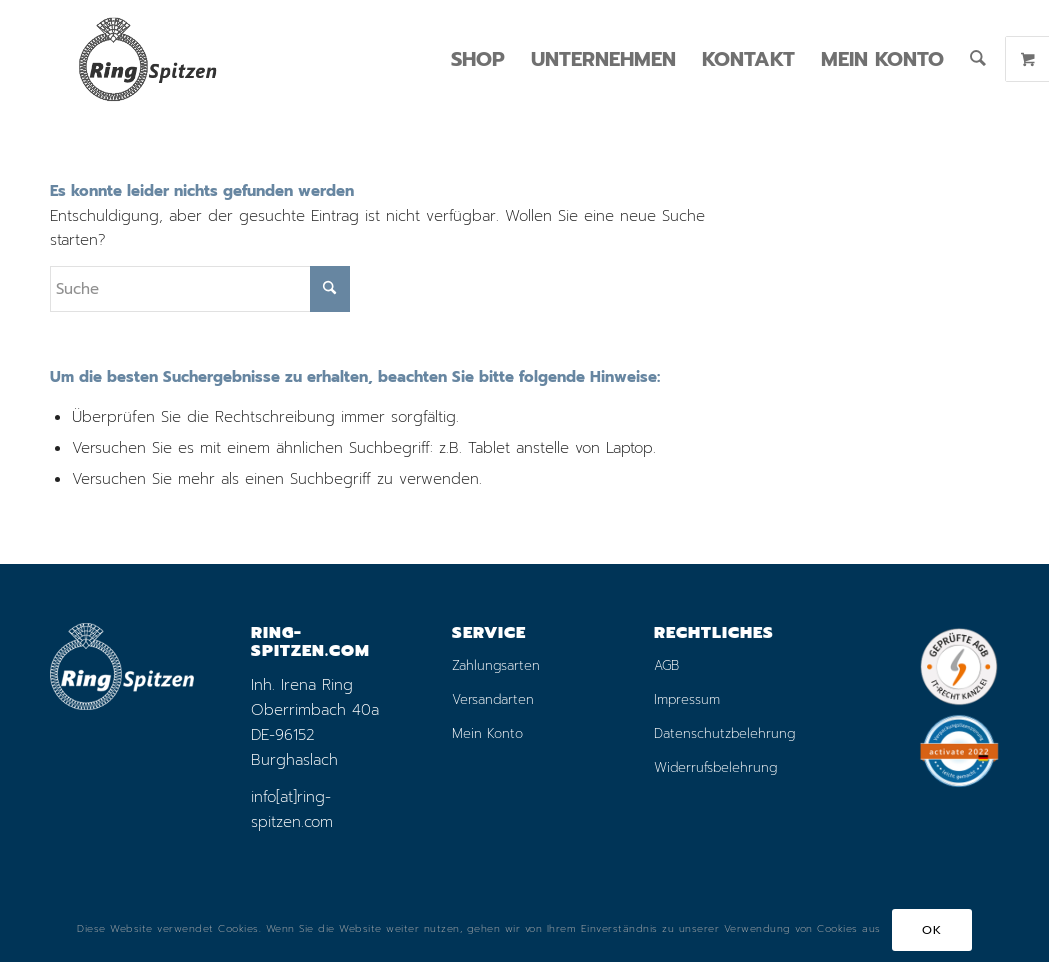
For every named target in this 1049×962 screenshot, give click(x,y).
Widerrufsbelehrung (715, 767)
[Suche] (978, 59)
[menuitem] (478, 59)
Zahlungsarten (496, 665)
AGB (666, 665)
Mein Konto (487, 733)
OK (931, 930)
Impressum (687, 699)
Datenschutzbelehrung (724, 733)
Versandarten (493, 699)
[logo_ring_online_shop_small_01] (147, 59)
